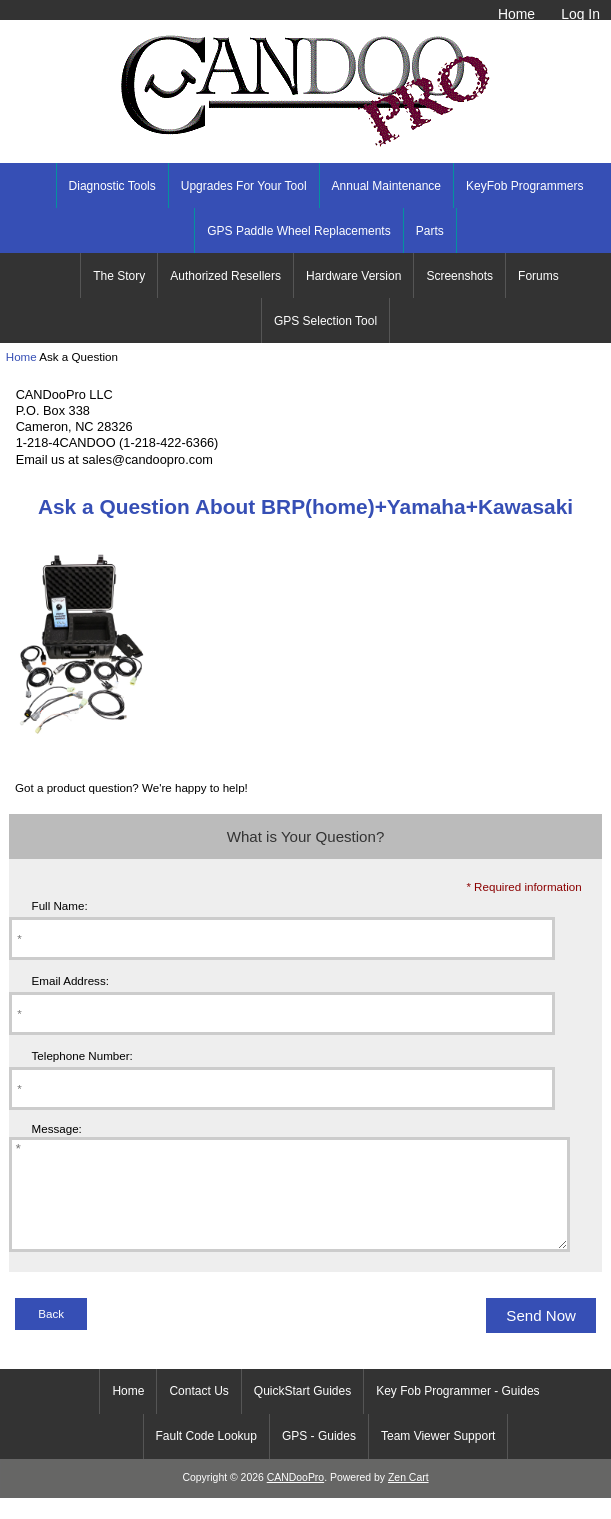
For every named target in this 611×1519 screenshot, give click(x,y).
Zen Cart (408, 1498)
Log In (580, 14)
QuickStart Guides (302, 1412)
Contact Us (198, 1412)
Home (516, 14)
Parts (430, 231)
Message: (57, 1128)
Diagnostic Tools (112, 186)
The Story (119, 276)
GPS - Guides (319, 1457)
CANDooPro (295, 1498)
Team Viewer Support (438, 1457)
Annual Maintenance (386, 186)
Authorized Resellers (225, 276)
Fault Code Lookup (206, 1457)
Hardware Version (353, 276)
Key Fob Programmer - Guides (457, 1412)
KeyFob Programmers (524, 186)
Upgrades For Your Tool (244, 186)
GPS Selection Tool (325, 321)
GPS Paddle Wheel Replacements (298, 231)
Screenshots (459, 276)
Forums (538, 276)
